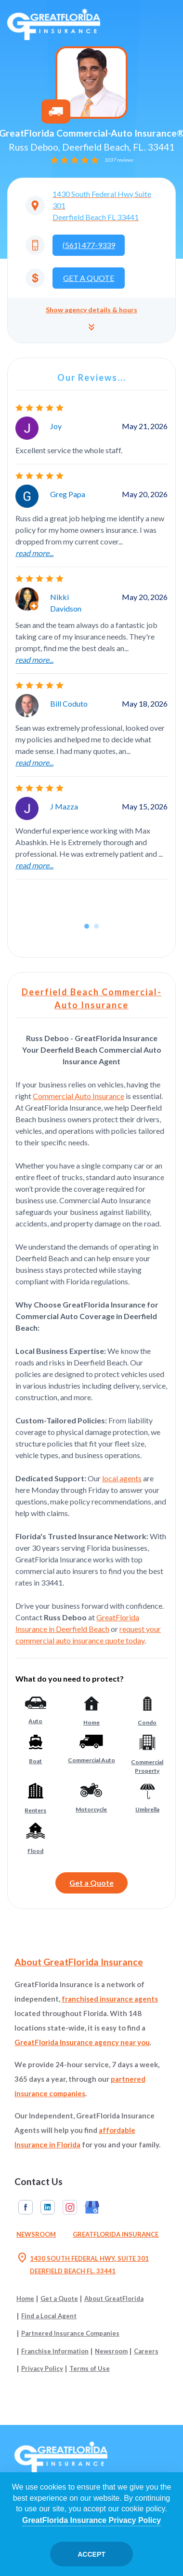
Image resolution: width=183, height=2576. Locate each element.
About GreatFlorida (114, 2298)
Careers (146, 2351)
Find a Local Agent (49, 2316)
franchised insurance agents (110, 1998)
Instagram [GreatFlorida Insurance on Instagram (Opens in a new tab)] (70, 2207)
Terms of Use (89, 2368)
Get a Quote (91, 1882)
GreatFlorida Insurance (115, 2234)
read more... (34, 552)
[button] (91, 320)
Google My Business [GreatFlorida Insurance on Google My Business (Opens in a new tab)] (92, 2207)
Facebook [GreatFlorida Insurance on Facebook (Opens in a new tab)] (25, 2207)
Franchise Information (55, 2351)
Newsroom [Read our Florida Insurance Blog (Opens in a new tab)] (36, 2234)
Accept (91, 2554)
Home (25, 2298)
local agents (122, 1478)
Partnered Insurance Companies (70, 2333)
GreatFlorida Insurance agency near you (82, 2042)
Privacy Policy (42, 2368)
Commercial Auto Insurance (78, 1095)
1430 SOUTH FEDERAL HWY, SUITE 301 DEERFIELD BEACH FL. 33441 (82, 2264)
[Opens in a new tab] (91, 205)
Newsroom (111, 2351)
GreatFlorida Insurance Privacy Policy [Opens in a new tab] (91, 2520)
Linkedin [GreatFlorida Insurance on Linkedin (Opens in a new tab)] (47, 2207)
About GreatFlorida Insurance (78, 1961)
